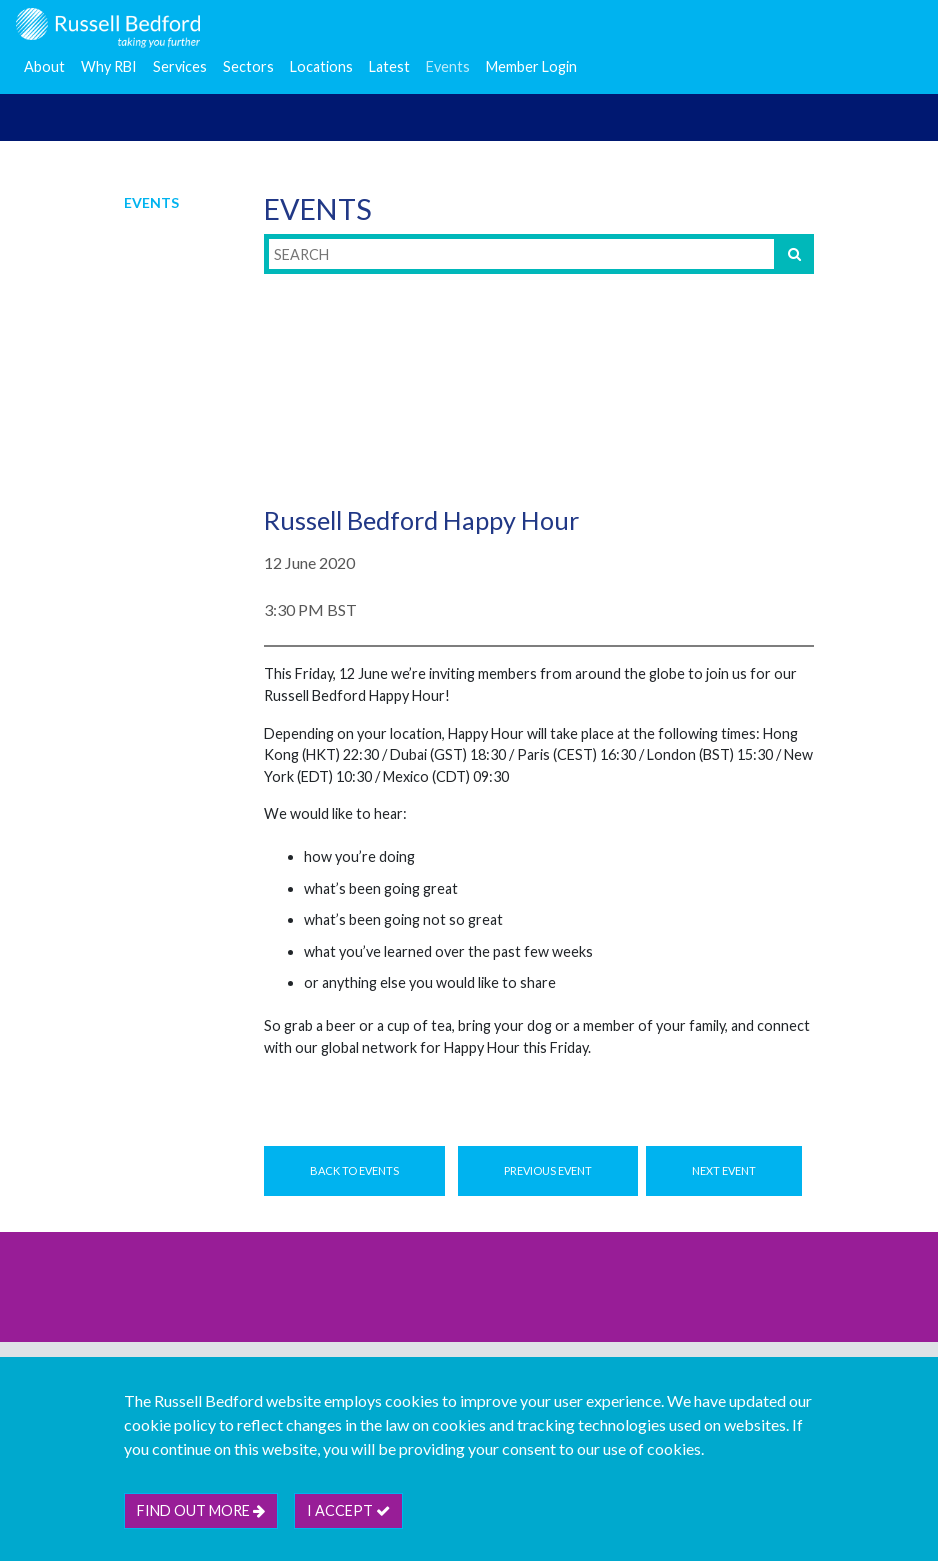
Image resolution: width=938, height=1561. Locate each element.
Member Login (531, 66)
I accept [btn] (348, 1510)
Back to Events (354, 1170)
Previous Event (548, 1170)
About (44, 66)
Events (448, 66)
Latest (389, 66)
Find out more (201, 1510)
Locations (321, 66)
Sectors (248, 66)
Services (180, 66)
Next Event (724, 1170)
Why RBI (109, 66)
